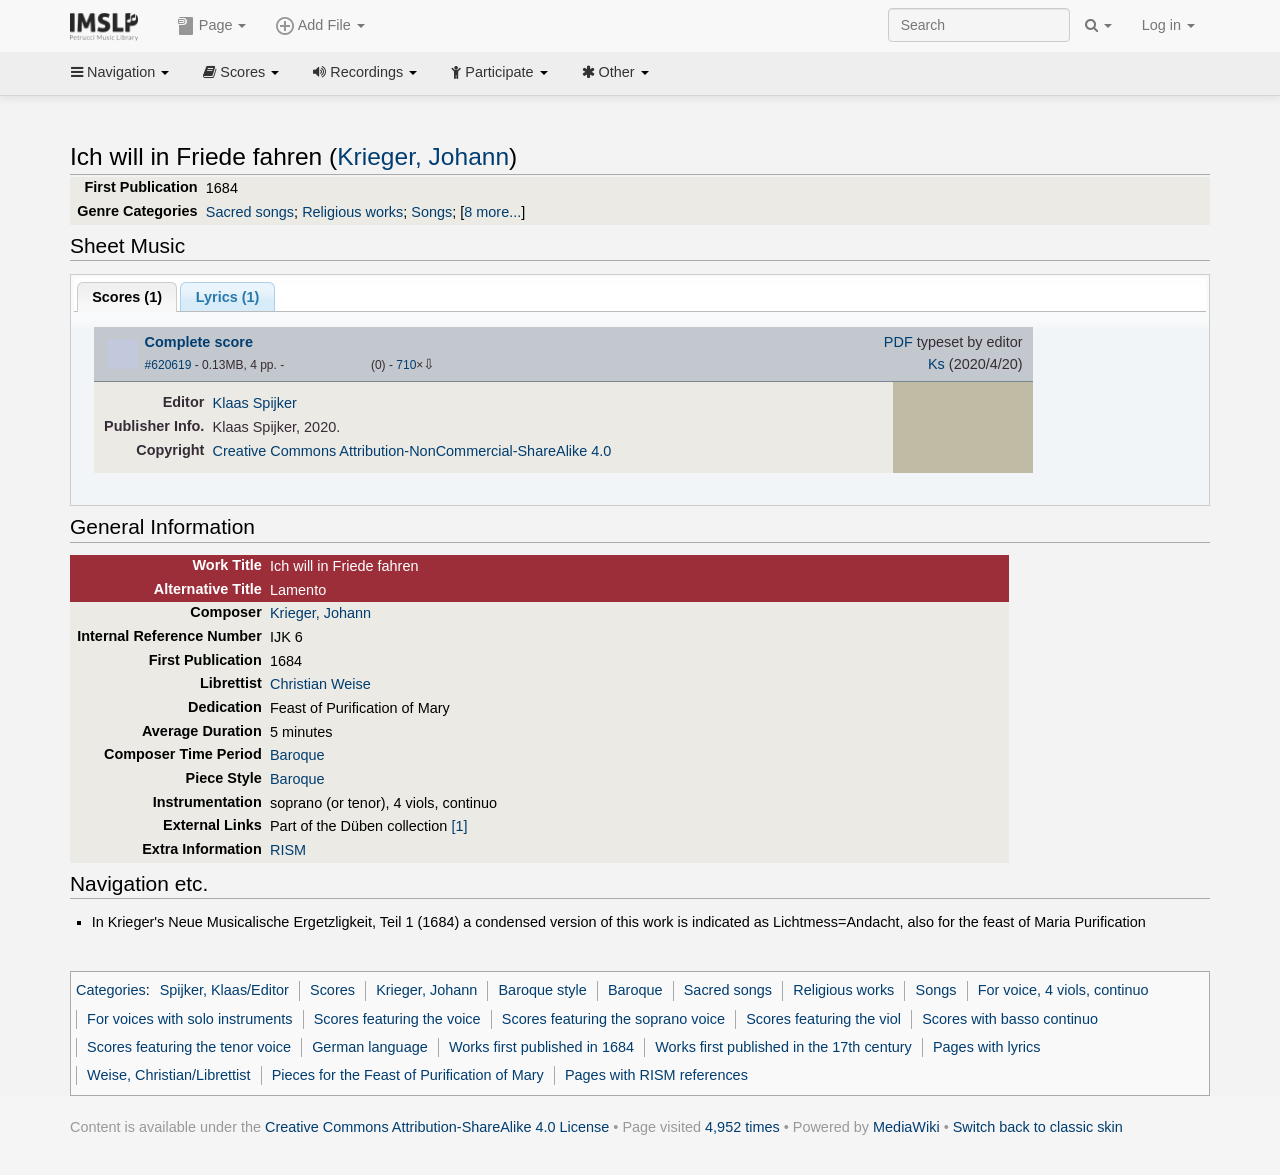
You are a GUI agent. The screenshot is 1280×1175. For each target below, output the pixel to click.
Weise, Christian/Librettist (168, 1075)
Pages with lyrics (987, 1047)
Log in (1168, 25)
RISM (288, 850)
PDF (898, 342)
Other (615, 72)
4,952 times (742, 1127)
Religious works (352, 212)
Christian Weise (320, 684)
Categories (111, 990)
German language (370, 1047)
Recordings (365, 72)
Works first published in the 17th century (783, 1047)
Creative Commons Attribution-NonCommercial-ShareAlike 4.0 (412, 451)
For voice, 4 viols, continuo (1063, 990)
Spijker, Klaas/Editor (224, 990)
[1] (459, 826)
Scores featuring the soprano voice (613, 1019)
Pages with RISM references (656, 1075)
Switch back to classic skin (1038, 1127)
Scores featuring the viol (823, 1019)
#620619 (168, 365)
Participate (499, 72)
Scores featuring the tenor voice (189, 1047)
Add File (320, 26)
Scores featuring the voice (397, 1019)
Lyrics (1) (228, 297)
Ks (936, 364)
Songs (431, 212)
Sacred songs (250, 212)
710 (406, 365)
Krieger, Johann (423, 156)
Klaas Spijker (255, 403)
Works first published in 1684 (541, 1047)
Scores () (127, 297)
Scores (241, 72)
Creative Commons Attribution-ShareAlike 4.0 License (437, 1127)
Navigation (120, 72)
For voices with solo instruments (189, 1019)
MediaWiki (906, 1127)
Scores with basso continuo (1010, 1019)
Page (212, 26)
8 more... (492, 212)
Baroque (297, 755)
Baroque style (542, 990)
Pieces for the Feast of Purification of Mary (408, 1075)
